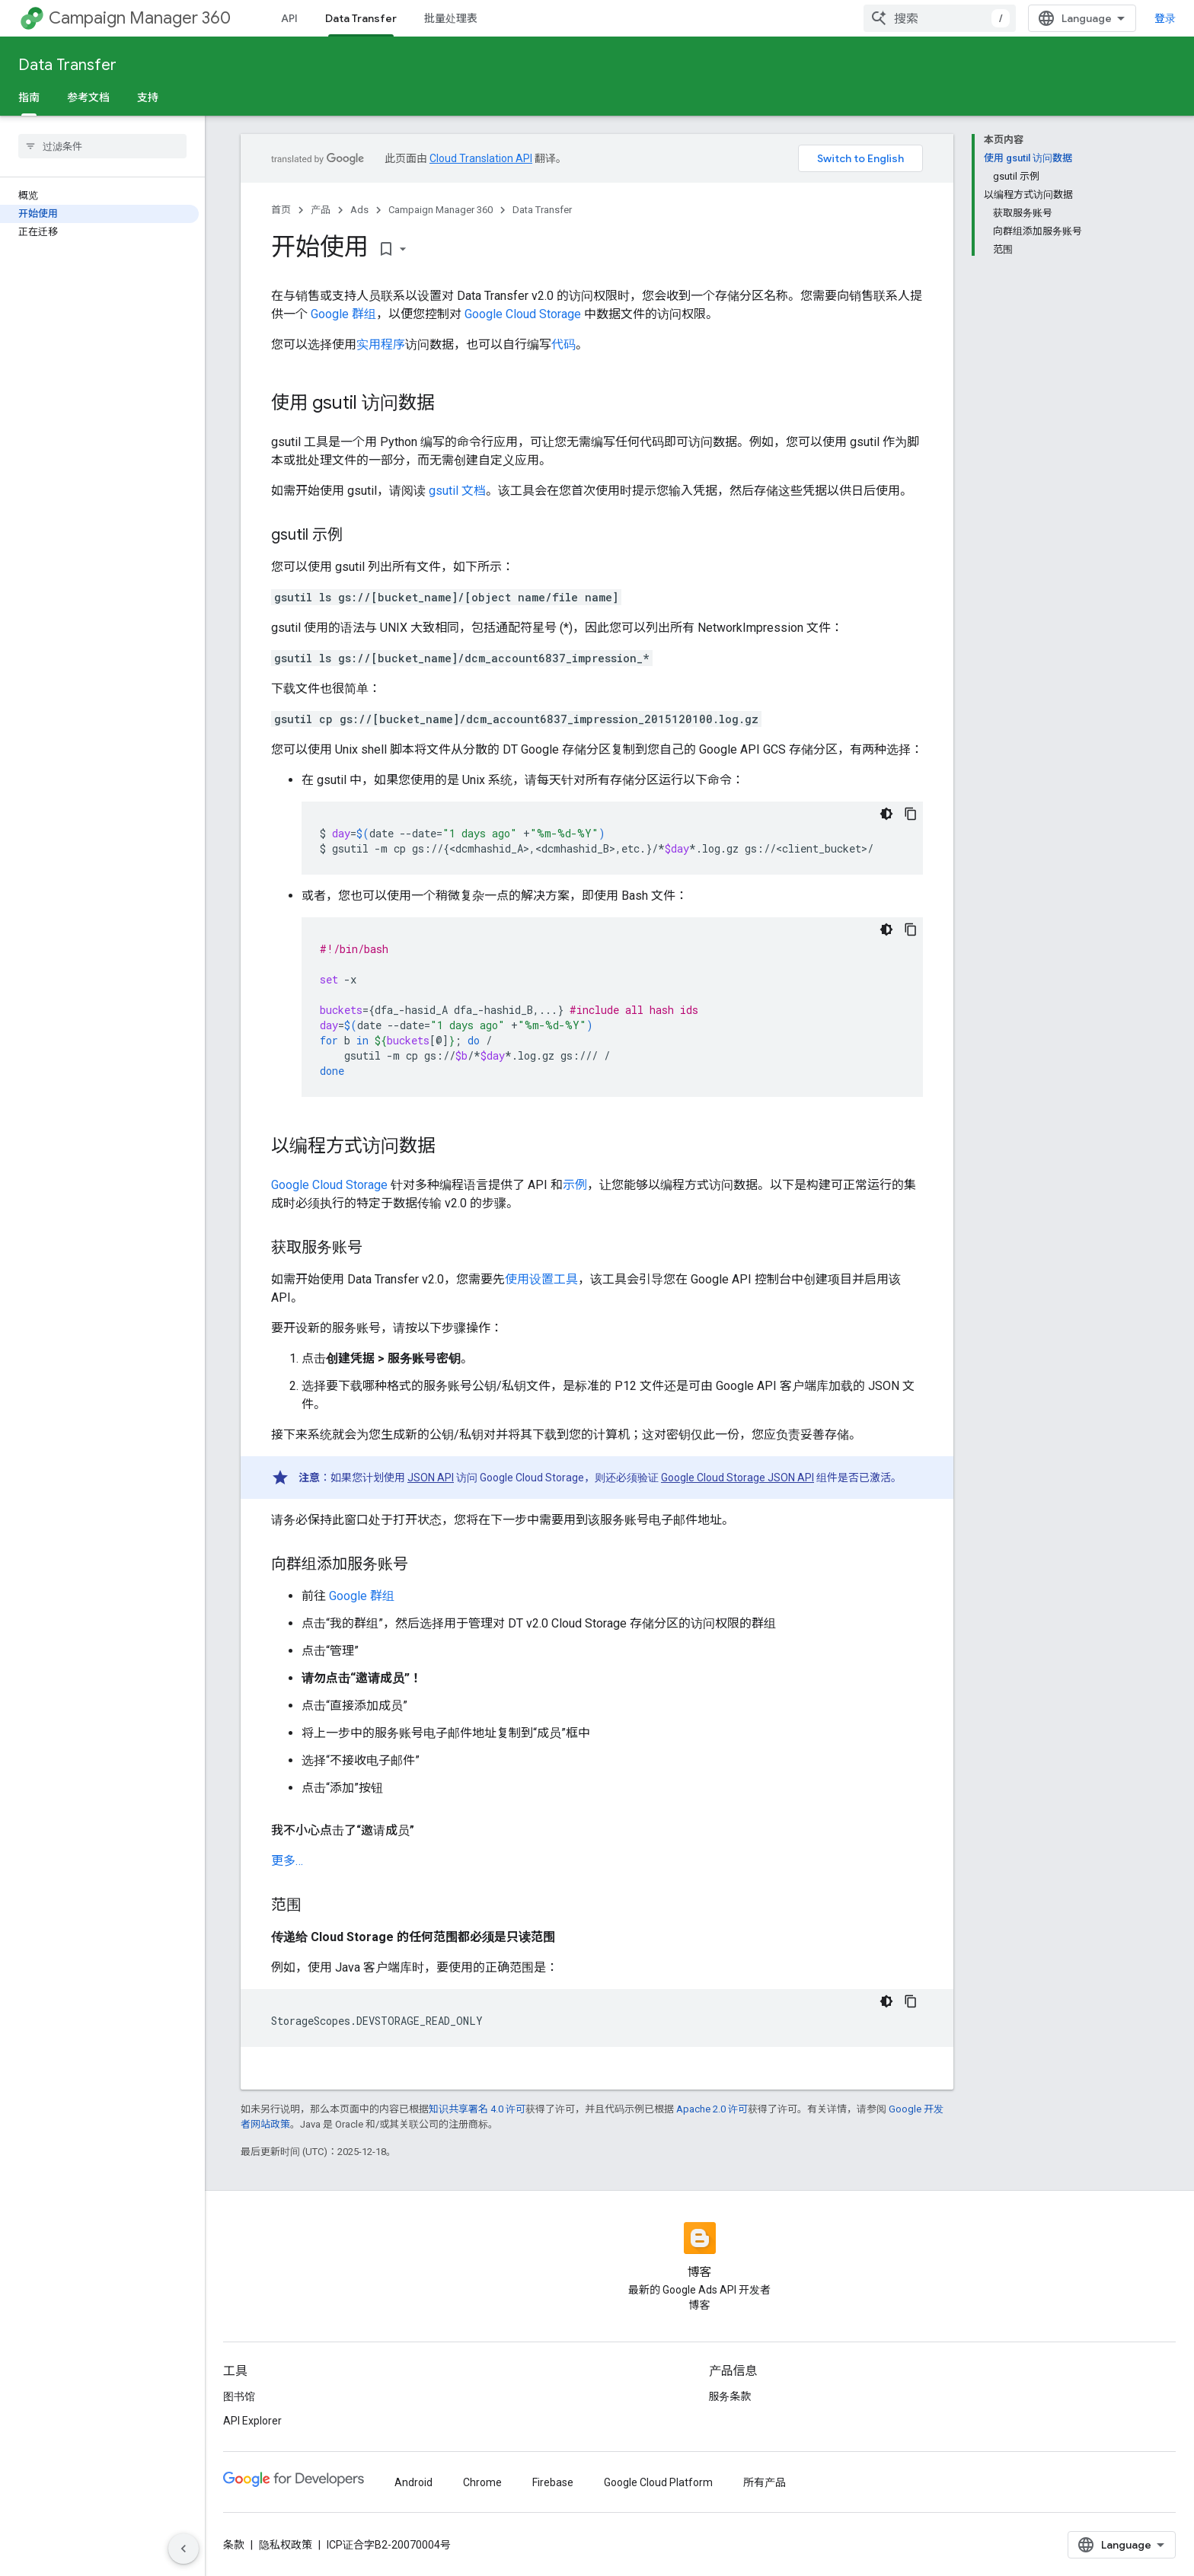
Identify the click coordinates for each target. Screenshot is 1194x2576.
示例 (575, 1185)
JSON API (430, 1477)
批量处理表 (450, 18)
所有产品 (764, 2482)
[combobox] (940, 18)
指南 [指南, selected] (29, 97)
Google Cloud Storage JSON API (737, 1477)
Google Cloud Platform (658, 2482)
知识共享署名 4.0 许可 (477, 2109)
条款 (233, 2545)
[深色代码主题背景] (886, 814)
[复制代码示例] (911, 814)
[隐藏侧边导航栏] (183, 2548)
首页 (281, 209)
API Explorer (252, 2421)
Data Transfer (67, 65)
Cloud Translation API (480, 158)
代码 (563, 344)
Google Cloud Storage (523, 314)
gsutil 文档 (457, 490)
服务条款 (730, 2396)
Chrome (482, 2482)
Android (413, 2482)
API (289, 18)
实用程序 (380, 344)
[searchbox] (102, 146)
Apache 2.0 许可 (712, 2109)
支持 (147, 97)
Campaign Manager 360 (140, 18)
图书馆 (239, 2396)
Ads (359, 209)
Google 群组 (343, 314)
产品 (320, 209)
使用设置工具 (541, 1279)
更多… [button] (287, 1861)
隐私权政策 (285, 2545)
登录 (1165, 18)
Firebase (552, 2482)
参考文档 (88, 97)
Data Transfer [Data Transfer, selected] (361, 18)
